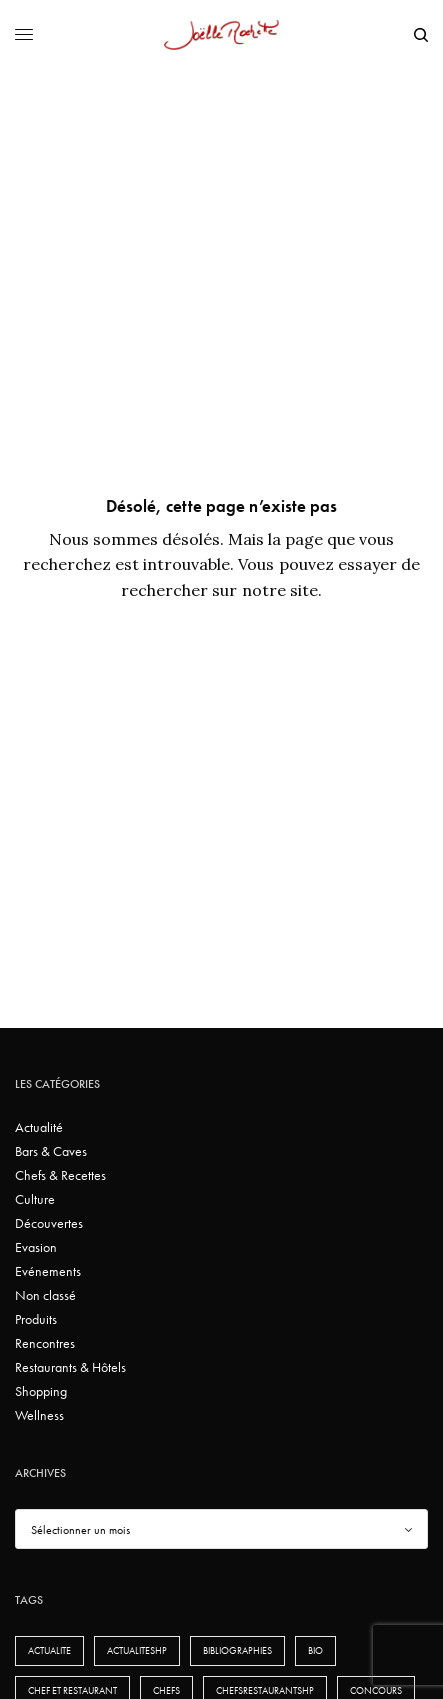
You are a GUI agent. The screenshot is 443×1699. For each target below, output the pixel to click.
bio (315, 1650)
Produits (36, 1319)
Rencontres (45, 1343)
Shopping (41, 1391)
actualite (49, 1650)
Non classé (45, 1295)
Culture (35, 1199)
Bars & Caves (51, 1151)
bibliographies (237, 1650)
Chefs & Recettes (60, 1175)
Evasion (36, 1247)
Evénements (48, 1271)
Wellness (39, 1415)
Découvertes (49, 1223)
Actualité (39, 1127)
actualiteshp (137, 1650)
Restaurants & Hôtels (70, 1367)
